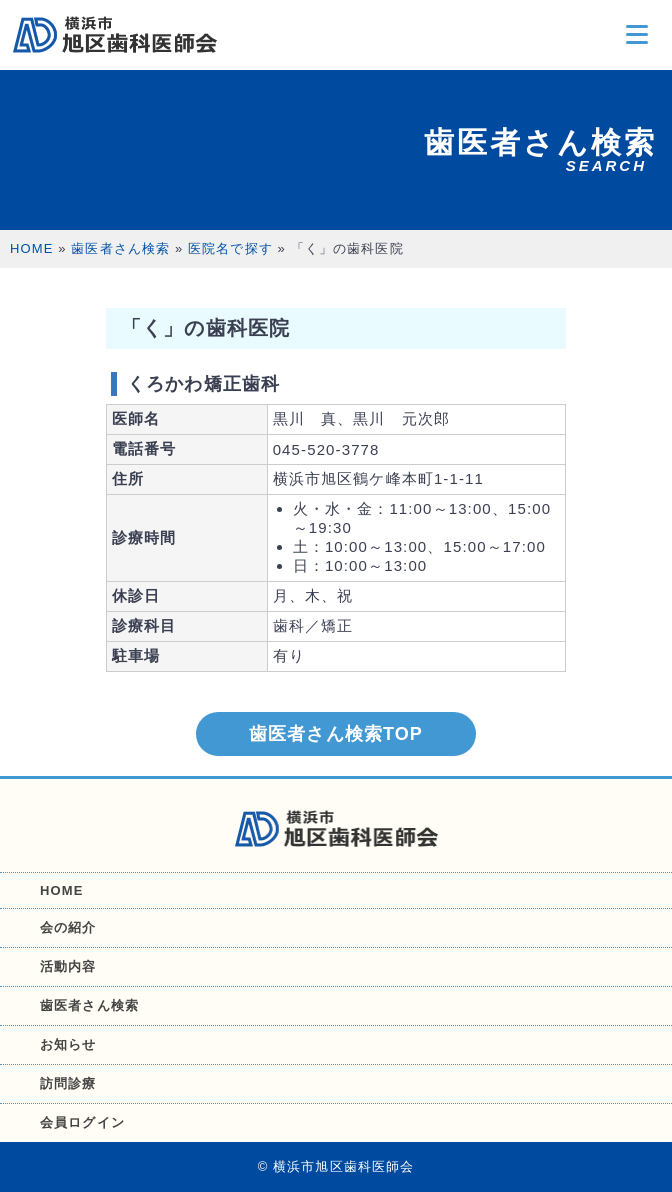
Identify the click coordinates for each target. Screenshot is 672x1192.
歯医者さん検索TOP (336, 734)
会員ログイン (82, 1122)
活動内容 (68, 966)
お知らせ (68, 1044)
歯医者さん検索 (120, 248)
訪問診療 (68, 1083)
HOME (32, 248)
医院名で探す (230, 248)
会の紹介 (68, 927)
